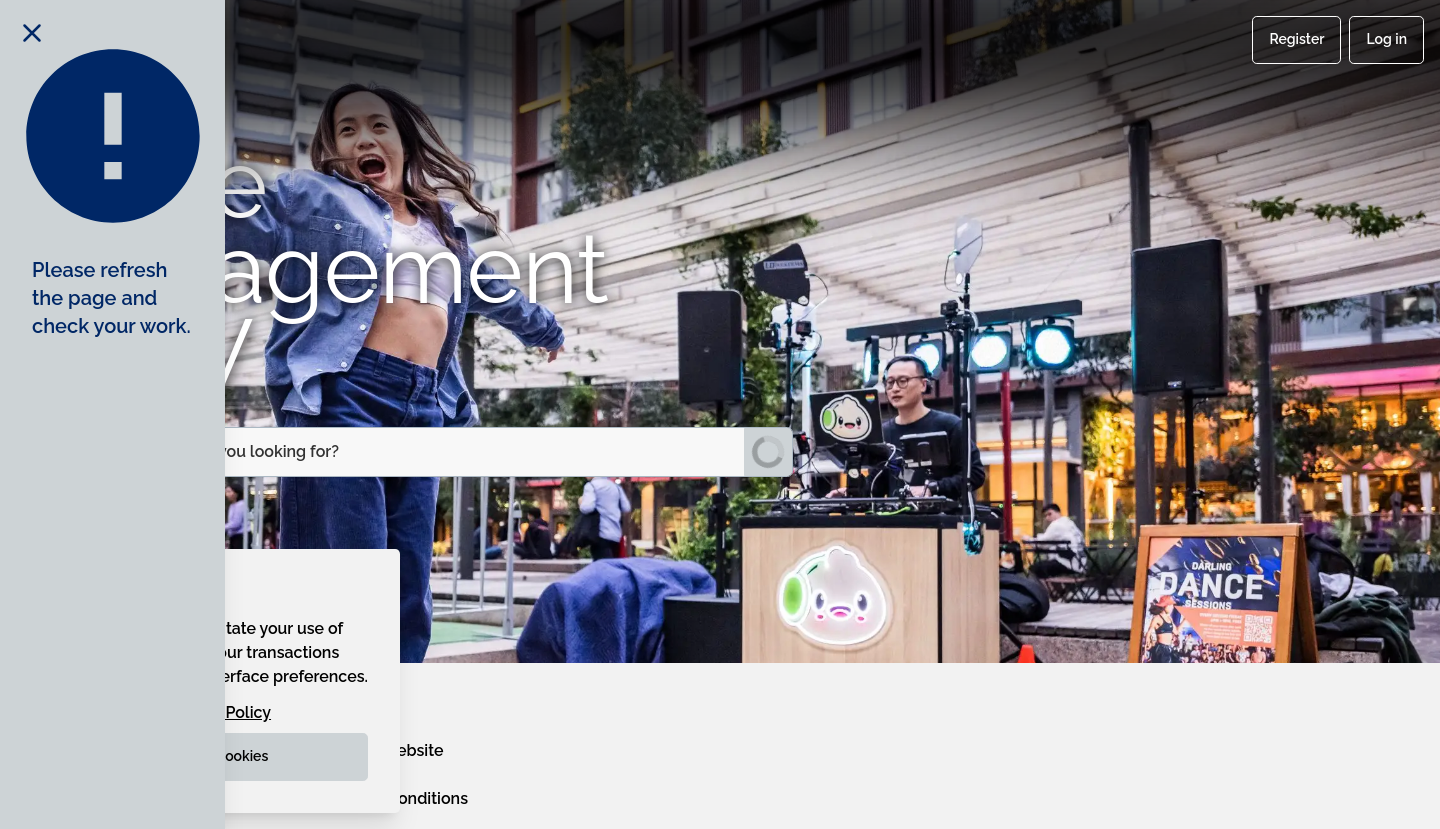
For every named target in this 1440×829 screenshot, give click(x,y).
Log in (1386, 39)
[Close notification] (32, 32)
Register (1296, 39)
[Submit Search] (768, 452)
